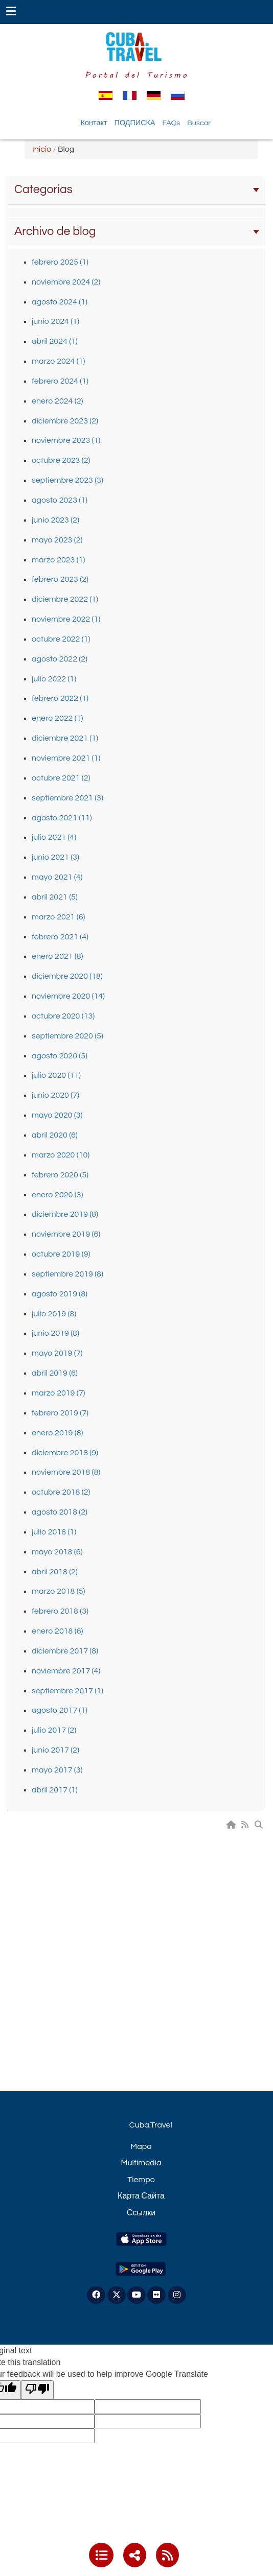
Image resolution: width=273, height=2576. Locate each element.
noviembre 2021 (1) (66, 758)
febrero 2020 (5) (60, 1175)
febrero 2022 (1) (60, 698)
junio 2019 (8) (55, 1333)
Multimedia (141, 2163)
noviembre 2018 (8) (66, 1472)
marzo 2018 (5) (58, 1591)
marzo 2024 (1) (58, 361)
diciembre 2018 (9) (65, 1453)
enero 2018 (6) (57, 1631)
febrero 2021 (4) (60, 937)
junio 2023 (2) (55, 520)
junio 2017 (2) (55, 1750)
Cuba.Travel (150, 2125)
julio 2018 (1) (54, 1532)
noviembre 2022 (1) (66, 619)
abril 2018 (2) (55, 1572)
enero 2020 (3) (57, 1195)
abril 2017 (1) (55, 1790)
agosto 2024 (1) (59, 302)
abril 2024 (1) (55, 341)
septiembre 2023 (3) (67, 480)
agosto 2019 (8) (59, 1294)
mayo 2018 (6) (57, 1552)
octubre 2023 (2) (61, 460)
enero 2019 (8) (57, 1433)
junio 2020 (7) (55, 1095)
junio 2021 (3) (55, 857)
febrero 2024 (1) (60, 381)
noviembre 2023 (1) (66, 440)
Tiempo (141, 2180)
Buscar (199, 123)
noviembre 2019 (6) (66, 1234)
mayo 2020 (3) (57, 1115)
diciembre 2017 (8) (65, 1651)
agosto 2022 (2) (59, 659)
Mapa (140, 2146)
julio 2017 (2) (54, 1730)
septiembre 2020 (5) (67, 1036)
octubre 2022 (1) (61, 639)
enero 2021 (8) (57, 956)
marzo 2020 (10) (60, 1155)
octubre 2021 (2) (61, 778)
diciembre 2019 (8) (65, 1214)
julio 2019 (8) (54, 1314)
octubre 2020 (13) (63, 1016)
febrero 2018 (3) (60, 1611)
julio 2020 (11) (56, 1075)
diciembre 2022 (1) (65, 599)
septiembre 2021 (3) (67, 798)
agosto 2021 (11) (62, 818)
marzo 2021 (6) (58, 917)
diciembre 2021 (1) (65, 738)
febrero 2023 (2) (60, 579)
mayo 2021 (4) (57, 877)
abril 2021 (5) (55, 897)
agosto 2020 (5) (59, 1056)
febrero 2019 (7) (60, 1413)
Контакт (94, 123)
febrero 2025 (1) (60, 262)
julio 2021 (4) (54, 837)
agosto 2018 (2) (59, 1512)
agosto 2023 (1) (59, 500)
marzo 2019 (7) (58, 1393)
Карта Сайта (141, 2196)
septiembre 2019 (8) (67, 1274)
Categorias (136, 189)
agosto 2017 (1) (59, 1710)
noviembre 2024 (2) (66, 282)
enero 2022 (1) (57, 718)
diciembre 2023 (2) (65, 421)
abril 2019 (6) (55, 1373)
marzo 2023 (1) (58, 560)
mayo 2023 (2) (57, 540)
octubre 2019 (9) (61, 1254)
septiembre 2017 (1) (67, 1691)
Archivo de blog (136, 231)
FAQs (171, 123)
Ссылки (141, 2213)
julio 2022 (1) (54, 679)
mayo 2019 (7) (57, 1353)
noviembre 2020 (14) (68, 996)
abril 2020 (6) (55, 1135)
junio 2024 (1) (55, 321)
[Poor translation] (37, 2389)
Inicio (41, 149)
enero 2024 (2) (57, 401)
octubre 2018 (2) (61, 1492)
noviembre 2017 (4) (66, 1671)
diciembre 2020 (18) (67, 976)
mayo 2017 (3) (57, 1770)
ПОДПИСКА (135, 123)
